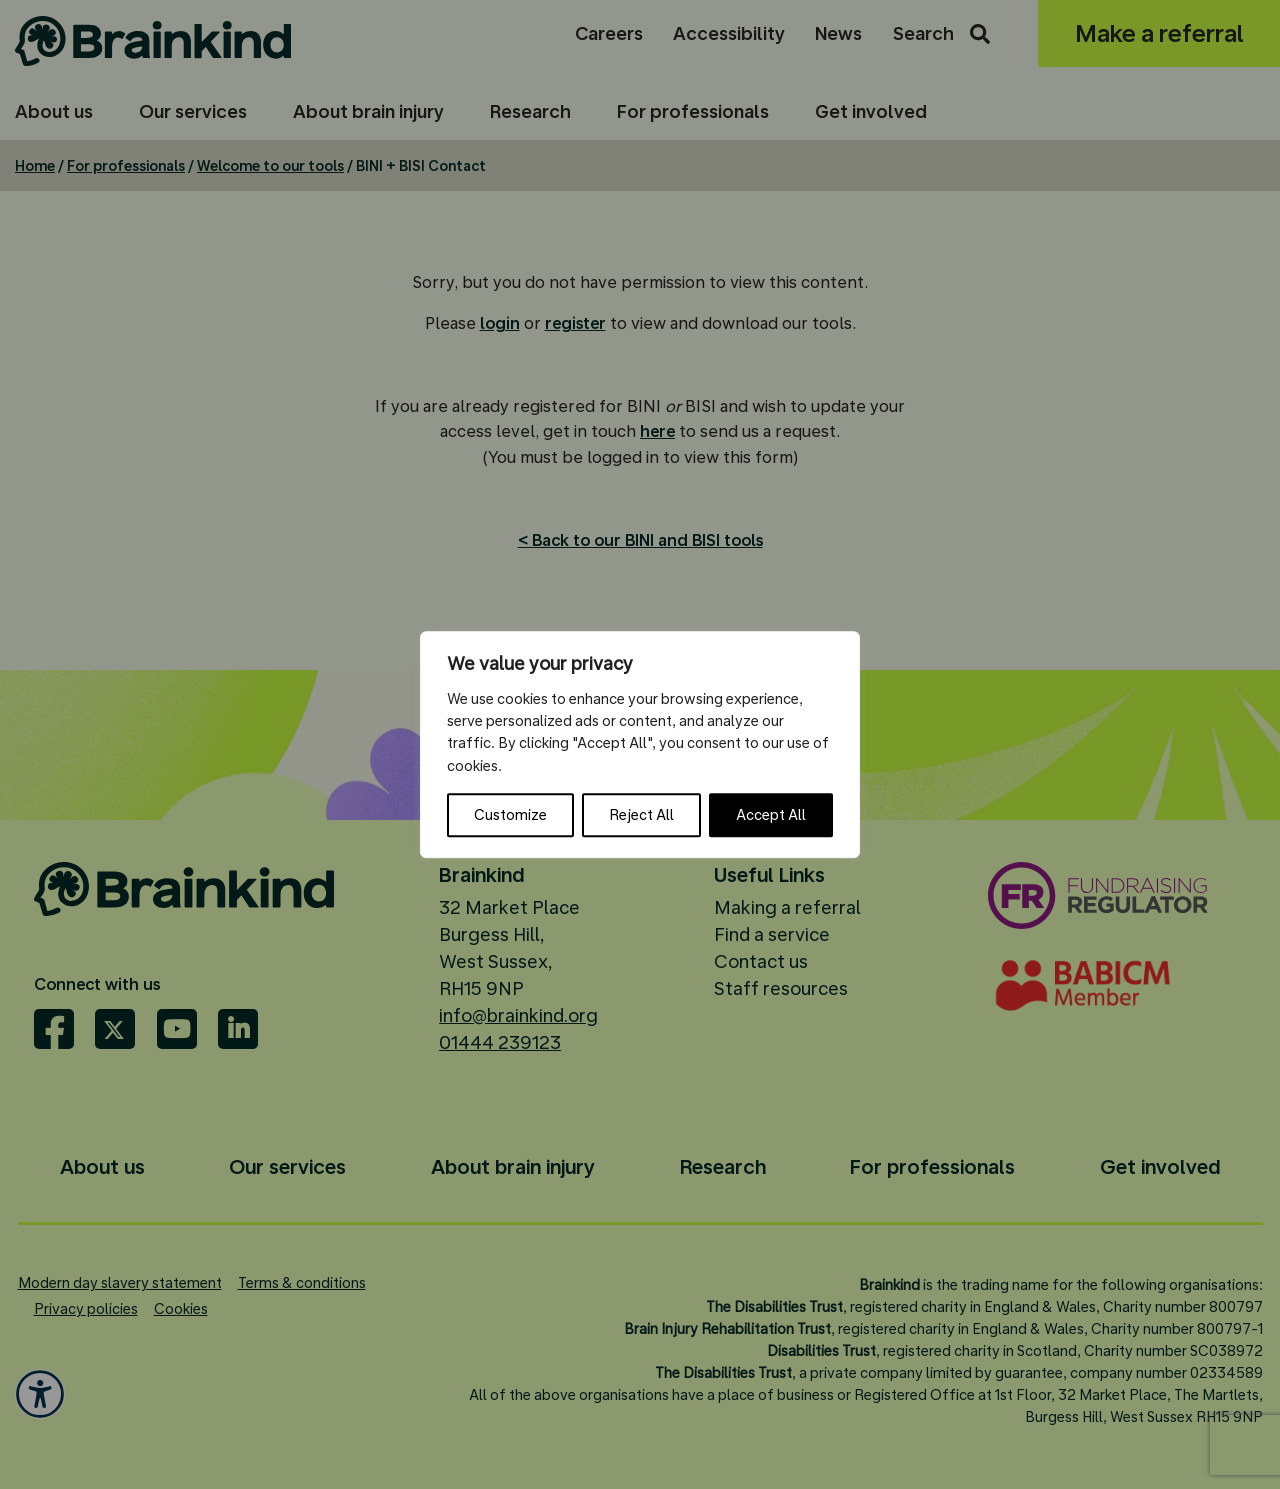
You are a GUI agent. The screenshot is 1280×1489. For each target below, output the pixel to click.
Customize (510, 815)
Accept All (771, 815)
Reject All (641, 815)
